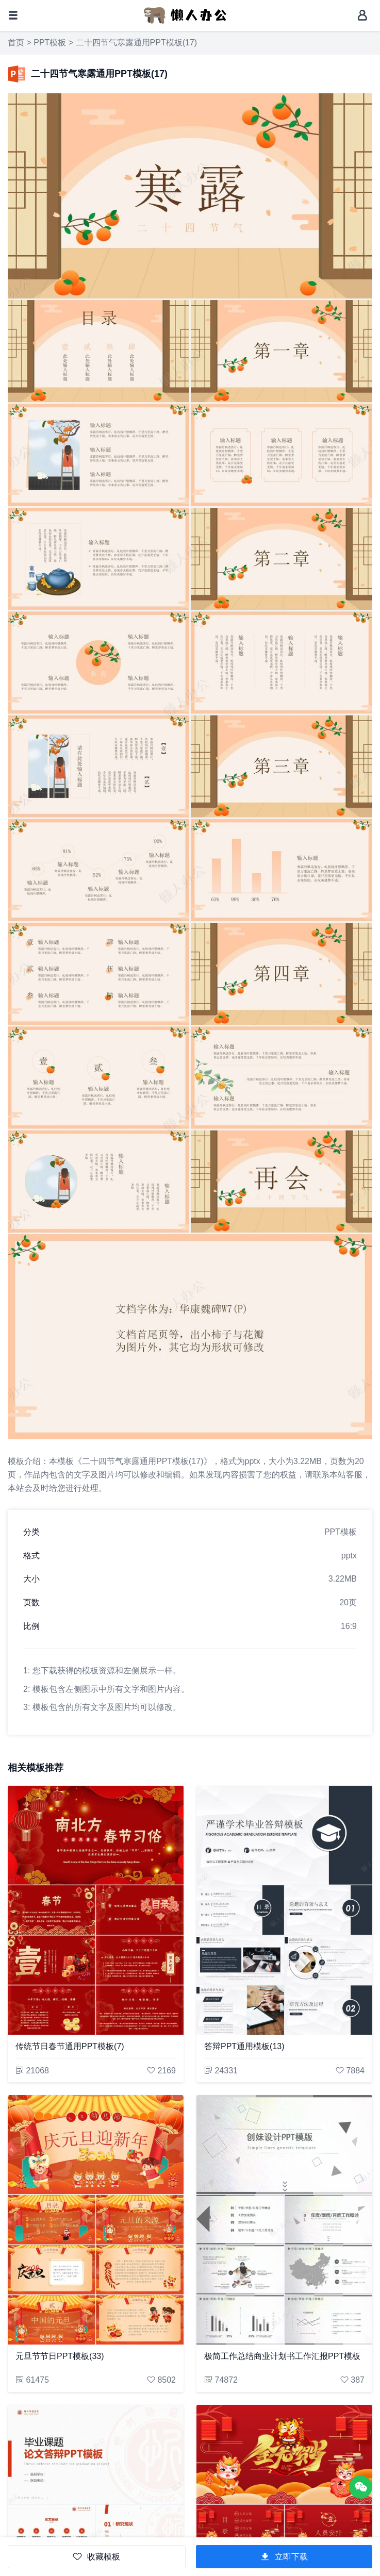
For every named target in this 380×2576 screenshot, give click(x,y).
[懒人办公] (185, 14)
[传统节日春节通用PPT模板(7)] (96, 1910)
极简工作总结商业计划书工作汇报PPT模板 (282, 2356)
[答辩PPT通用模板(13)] (284, 1910)
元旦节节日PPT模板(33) (59, 2356)
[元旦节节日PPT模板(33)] (96, 2219)
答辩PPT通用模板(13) (244, 2046)
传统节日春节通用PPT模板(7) (69, 2046)
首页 (16, 42)
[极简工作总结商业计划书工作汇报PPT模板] (284, 2219)
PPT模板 (50, 42)
